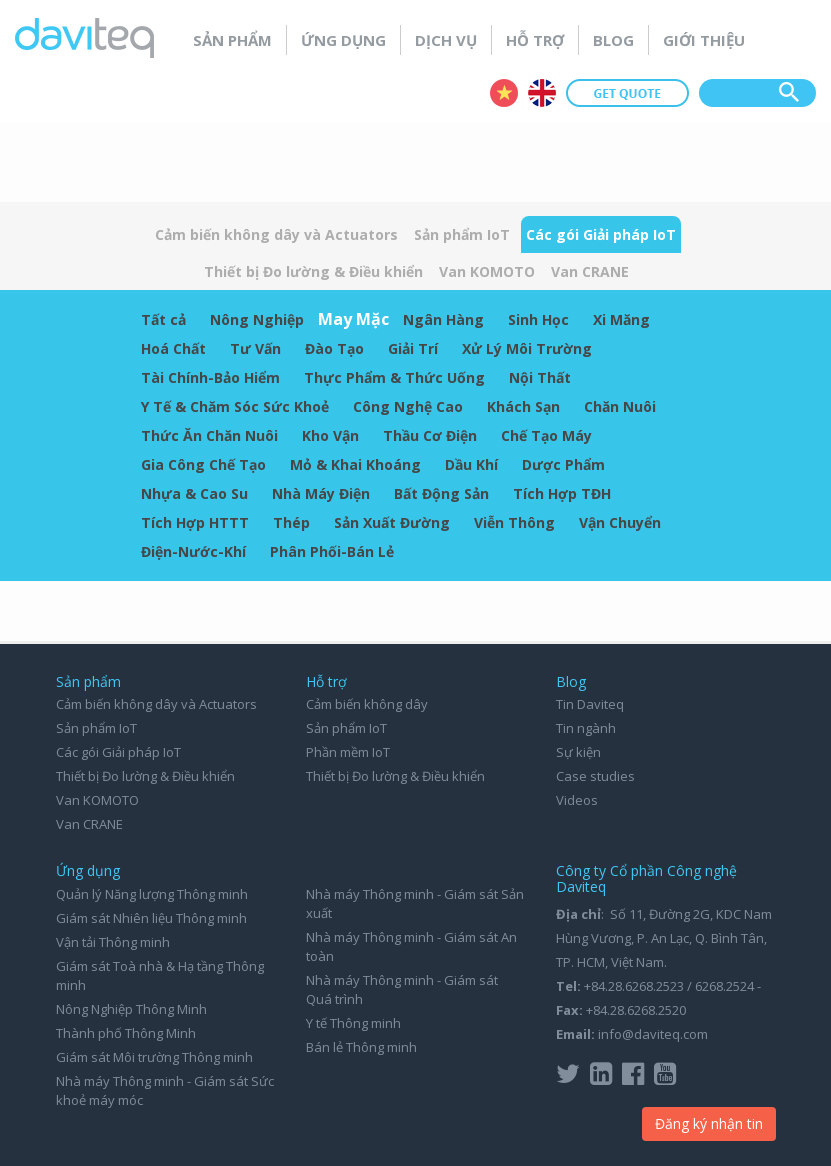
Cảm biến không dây (367, 704)
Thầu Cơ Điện (430, 435)
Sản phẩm (232, 40)
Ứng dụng (343, 40)
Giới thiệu (704, 40)
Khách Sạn (523, 406)
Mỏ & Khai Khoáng (355, 464)
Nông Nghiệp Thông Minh (131, 1009)
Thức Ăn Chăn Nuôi (209, 435)
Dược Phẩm (563, 464)
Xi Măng (621, 319)
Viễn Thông (514, 522)
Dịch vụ (446, 40)
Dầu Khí (471, 464)
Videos (577, 800)
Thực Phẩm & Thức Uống (394, 377)
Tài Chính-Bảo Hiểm (210, 377)
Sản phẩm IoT (462, 234)
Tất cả (163, 319)
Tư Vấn (255, 348)
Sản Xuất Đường (392, 522)
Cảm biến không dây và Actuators (276, 234)
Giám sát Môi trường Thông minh (154, 1057)
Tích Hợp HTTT (195, 522)
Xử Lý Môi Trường (527, 348)
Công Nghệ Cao (408, 406)
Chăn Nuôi (620, 406)
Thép (291, 522)
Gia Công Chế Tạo (203, 464)
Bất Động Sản (441, 493)
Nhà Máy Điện (321, 493)
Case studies (595, 776)
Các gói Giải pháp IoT (601, 234)
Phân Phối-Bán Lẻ (332, 551)
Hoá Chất (173, 348)
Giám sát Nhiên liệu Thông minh (151, 918)
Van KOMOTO (487, 271)
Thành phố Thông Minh (126, 1033)
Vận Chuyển (620, 522)
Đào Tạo (334, 348)
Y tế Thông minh (353, 1023)
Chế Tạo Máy (546, 435)
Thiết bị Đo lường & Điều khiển (313, 271)
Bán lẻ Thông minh (361, 1047)
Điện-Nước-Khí (193, 551)
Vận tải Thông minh (113, 942)
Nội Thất (540, 377)
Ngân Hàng (443, 319)
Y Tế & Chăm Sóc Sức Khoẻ (235, 406)
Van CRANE (590, 271)
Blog (613, 40)
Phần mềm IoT (348, 752)
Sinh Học (538, 319)
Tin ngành (586, 728)
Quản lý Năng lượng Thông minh (152, 894)
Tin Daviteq (590, 704)
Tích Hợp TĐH (562, 493)
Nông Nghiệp (257, 319)
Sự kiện (578, 752)
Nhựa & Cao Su (194, 493)
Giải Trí (413, 348)
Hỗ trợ (535, 40)
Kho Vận (330, 435)
